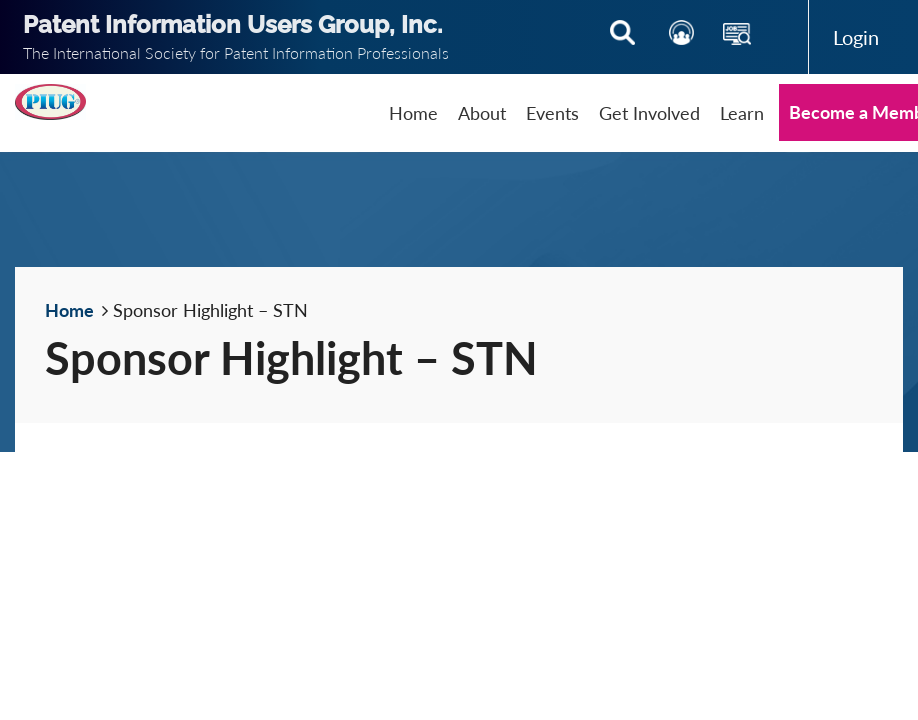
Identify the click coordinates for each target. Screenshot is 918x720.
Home (69, 310)
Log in (856, 37)
